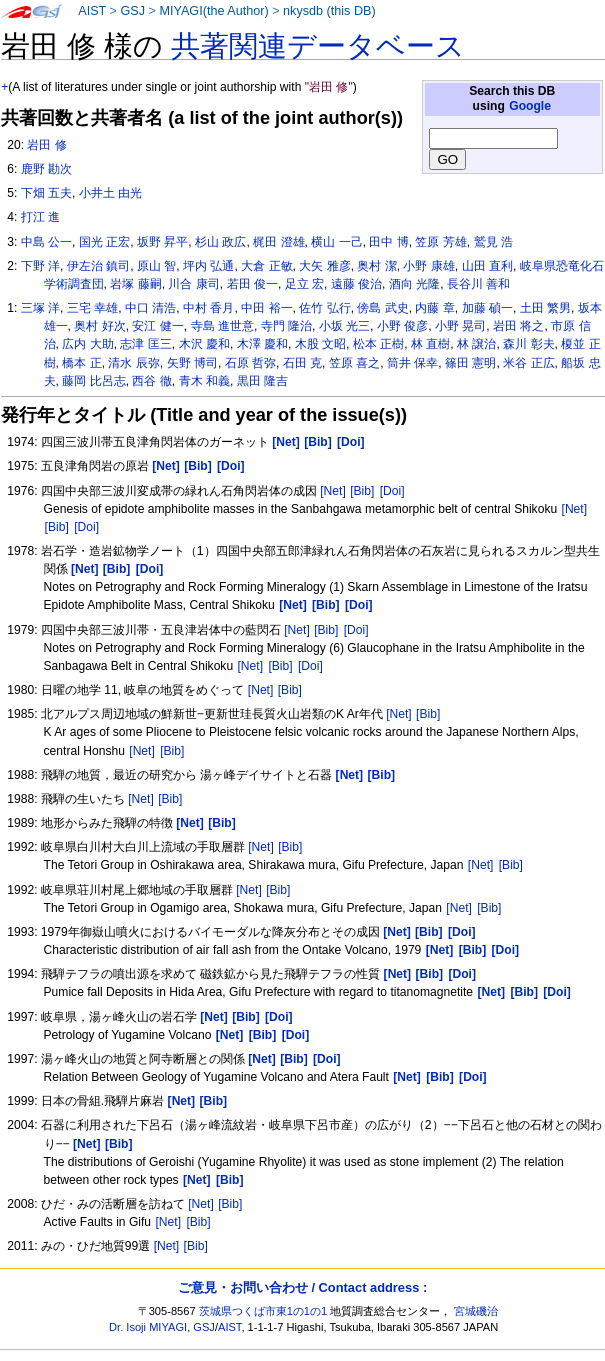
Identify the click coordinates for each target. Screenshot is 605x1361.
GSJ (132, 11)
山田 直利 (487, 266)
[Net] (333, 491)
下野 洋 (40, 266)
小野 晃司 (460, 326)
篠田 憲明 (470, 363)
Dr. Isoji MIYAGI (148, 1327)
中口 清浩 (150, 308)
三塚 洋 (40, 308)
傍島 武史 (382, 308)
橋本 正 (81, 363)
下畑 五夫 (46, 193)
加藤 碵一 (487, 308)
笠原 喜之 (354, 363)
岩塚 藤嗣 (135, 284)
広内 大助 (87, 344)
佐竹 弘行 (324, 308)
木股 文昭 (320, 344)
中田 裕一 (266, 308)
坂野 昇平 (162, 242)
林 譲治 (476, 344)
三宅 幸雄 (92, 308)
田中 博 (388, 242)
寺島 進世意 (222, 326)
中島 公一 (46, 242)
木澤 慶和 (262, 344)
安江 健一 (157, 326)
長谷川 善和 (478, 284)
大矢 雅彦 (324, 266)
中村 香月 (208, 308)
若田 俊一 (252, 284)
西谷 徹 (151, 381)
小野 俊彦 (402, 326)
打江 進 (40, 217)
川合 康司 (193, 284)
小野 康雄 (428, 266)
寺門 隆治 (286, 326)
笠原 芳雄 (440, 242)
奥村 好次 (99, 326)
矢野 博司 (192, 363)
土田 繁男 (545, 308)
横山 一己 (336, 242)
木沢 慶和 (204, 344)
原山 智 (156, 266)
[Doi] (392, 491)
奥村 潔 (376, 266)
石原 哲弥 (250, 363)
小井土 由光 (110, 193)
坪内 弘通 (208, 266)
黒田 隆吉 (262, 381)
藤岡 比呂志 (93, 381)
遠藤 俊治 (356, 284)
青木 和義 (204, 381)
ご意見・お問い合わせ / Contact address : (302, 1287)
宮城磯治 (476, 1311)
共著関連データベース (318, 46)
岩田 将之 (518, 326)
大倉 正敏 (266, 266)
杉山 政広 (220, 242)
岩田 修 (46, 145)
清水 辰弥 (133, 363)
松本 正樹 (378, 344)
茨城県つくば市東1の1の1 (263, 1311)
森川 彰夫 (528, 344)
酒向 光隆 (414, 284)
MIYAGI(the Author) (213, 11)
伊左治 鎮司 (98, 266)
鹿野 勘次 (46, 169)
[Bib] (362, 491)
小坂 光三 (344, 326)
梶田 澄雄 (278, 242)
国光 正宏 (104, 242)
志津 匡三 (145, 344)
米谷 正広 (528, 363)
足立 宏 (304, 284)
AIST (92, 11)
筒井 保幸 (412, 363)
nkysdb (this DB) (329, 11)
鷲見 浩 (493, 242)
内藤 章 (434, 308)
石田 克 (302, 363)
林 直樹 (430, 344)
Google (530, 106)
